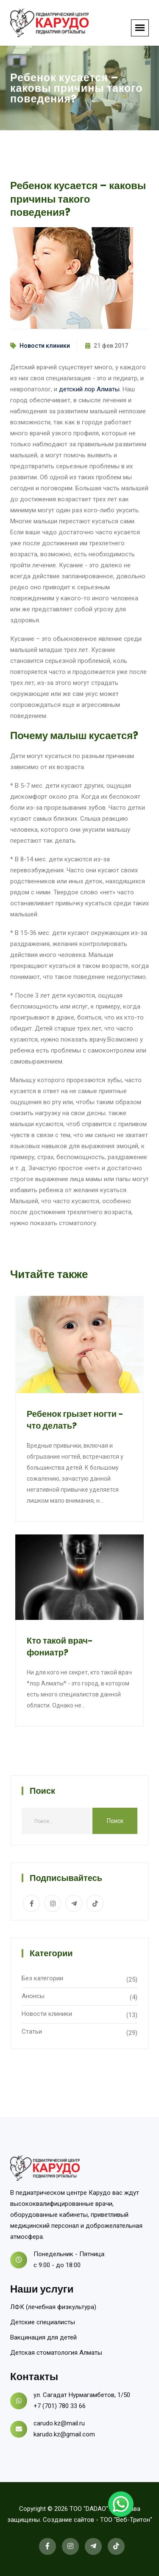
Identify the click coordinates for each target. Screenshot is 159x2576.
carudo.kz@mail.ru (59, 2423)
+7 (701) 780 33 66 (59, 2406)
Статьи (32, 2031)
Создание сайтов (68, 2520)
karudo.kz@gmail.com (64, 2434)
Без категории (42, 1978)
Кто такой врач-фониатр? (60, 1646)
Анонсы (33, 1996)
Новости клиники (45, 345)
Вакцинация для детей (43, 2337)
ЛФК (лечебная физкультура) (53, 2307)
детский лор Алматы (89, 389)
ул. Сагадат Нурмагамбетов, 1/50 (81, 2395)
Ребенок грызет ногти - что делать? (75, 1420)
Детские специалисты (42, 2322)
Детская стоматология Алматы (56, 2352)
